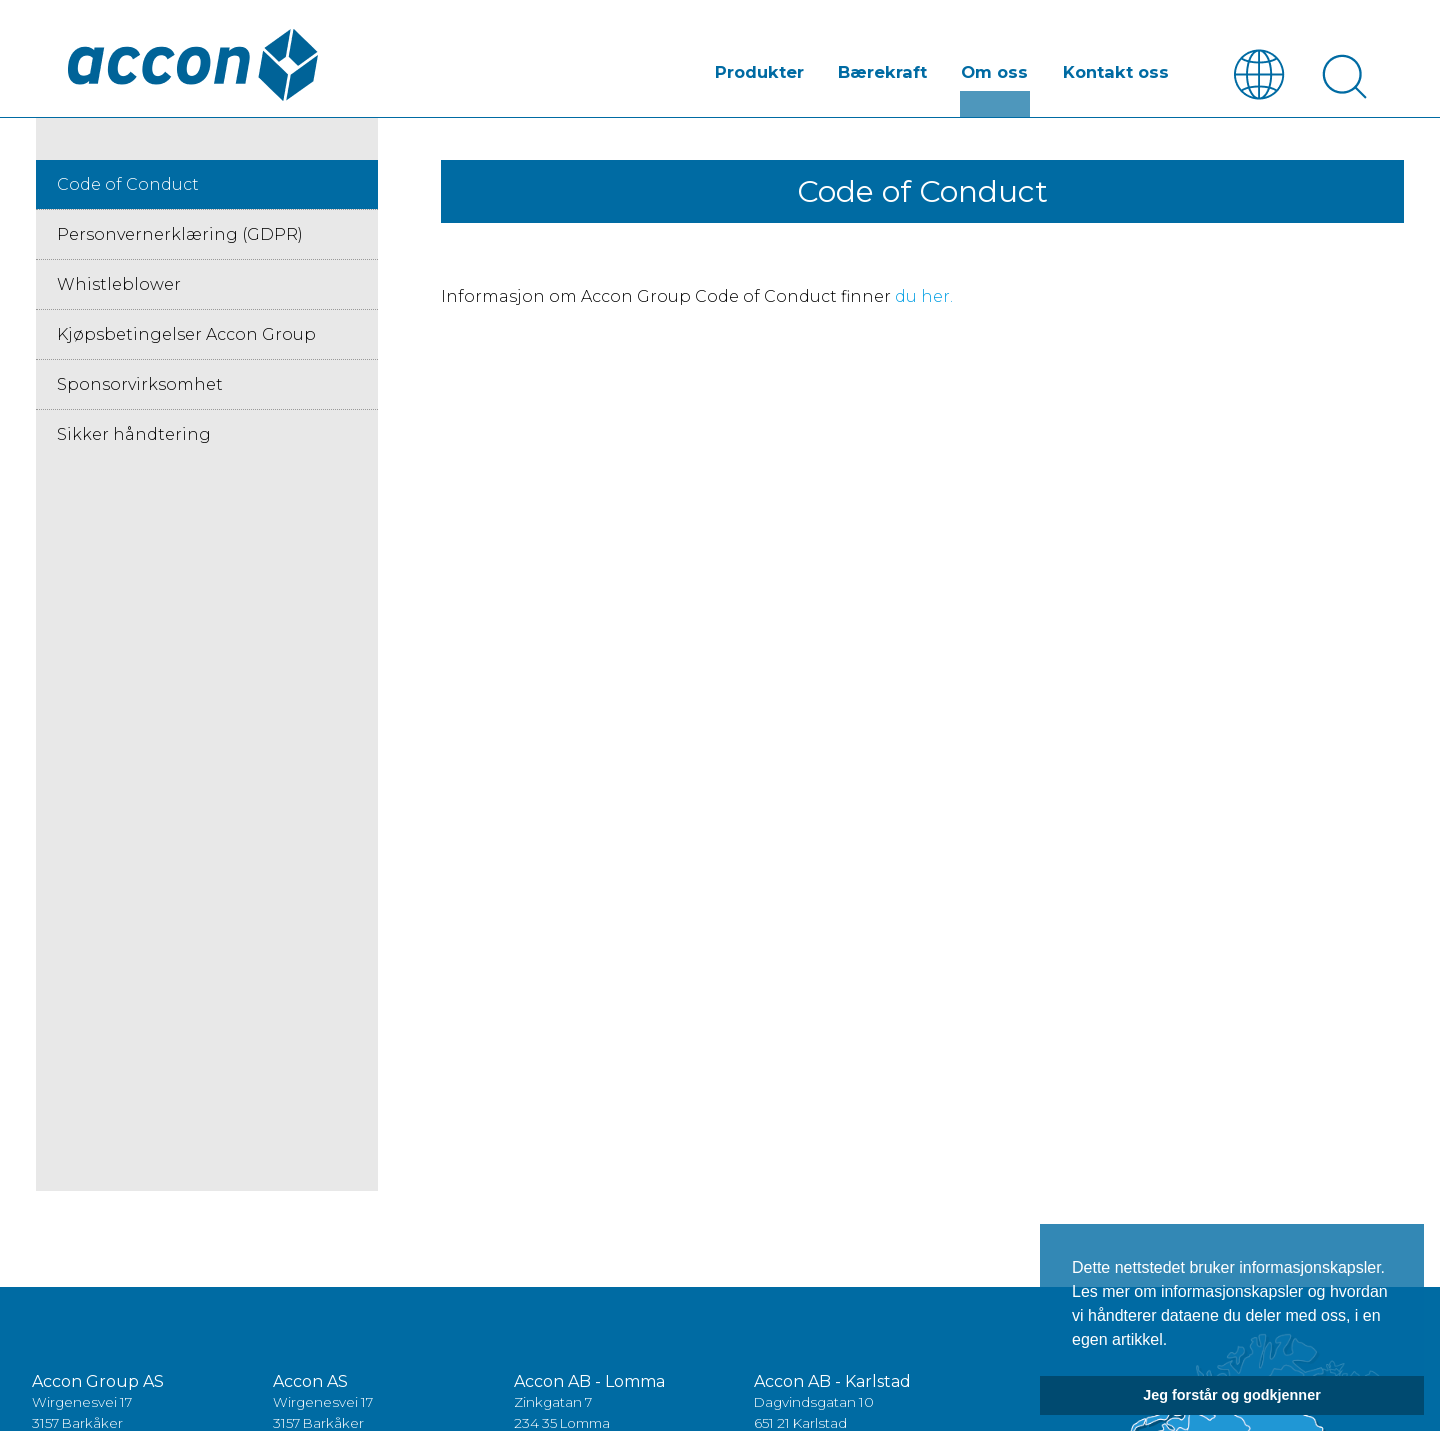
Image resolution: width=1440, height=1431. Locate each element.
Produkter (776, 73)
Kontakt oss (1119, 73)
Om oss (1003, 73)
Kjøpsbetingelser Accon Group (186, 336)
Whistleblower (119, 286)
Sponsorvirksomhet (140, 386)
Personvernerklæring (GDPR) (180, 236)
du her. (924, 298)
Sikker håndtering (134, 436)
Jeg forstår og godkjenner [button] (1232, 1395)
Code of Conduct (128, 186)
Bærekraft (895, 73)
